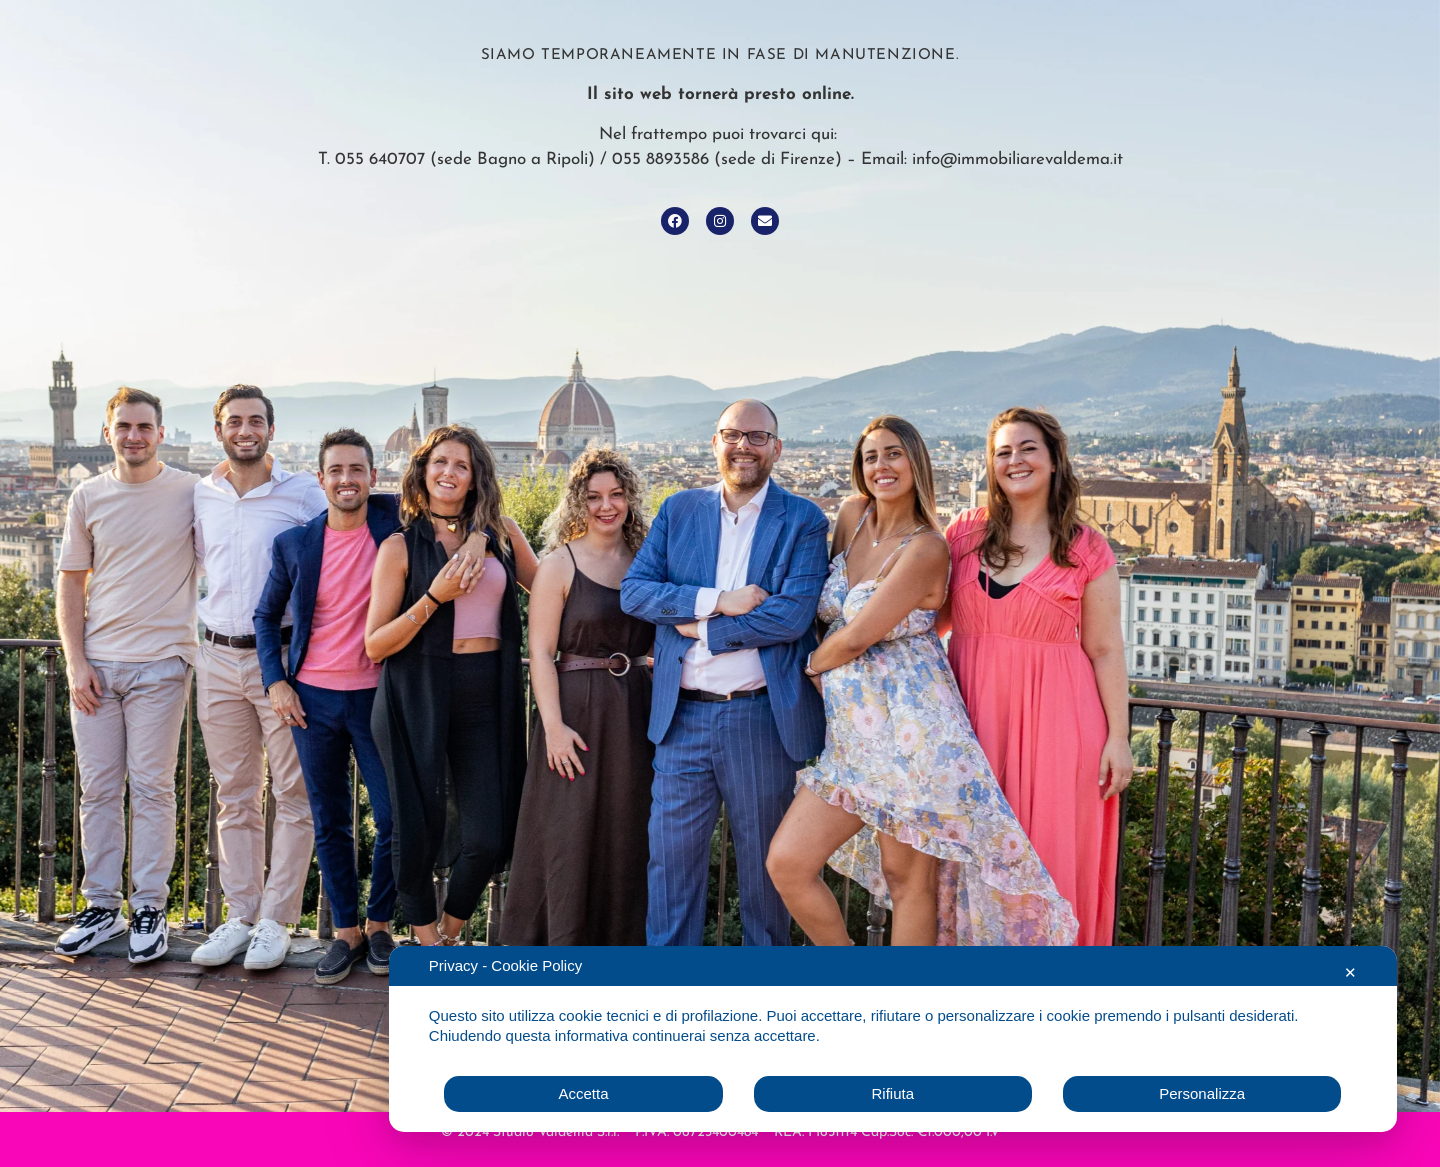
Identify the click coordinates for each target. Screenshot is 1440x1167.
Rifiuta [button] (893, 1093)
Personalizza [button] (1202, 1093)
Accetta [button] (583, 1093)
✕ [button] (1350, 972)
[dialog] (893, 1039)
